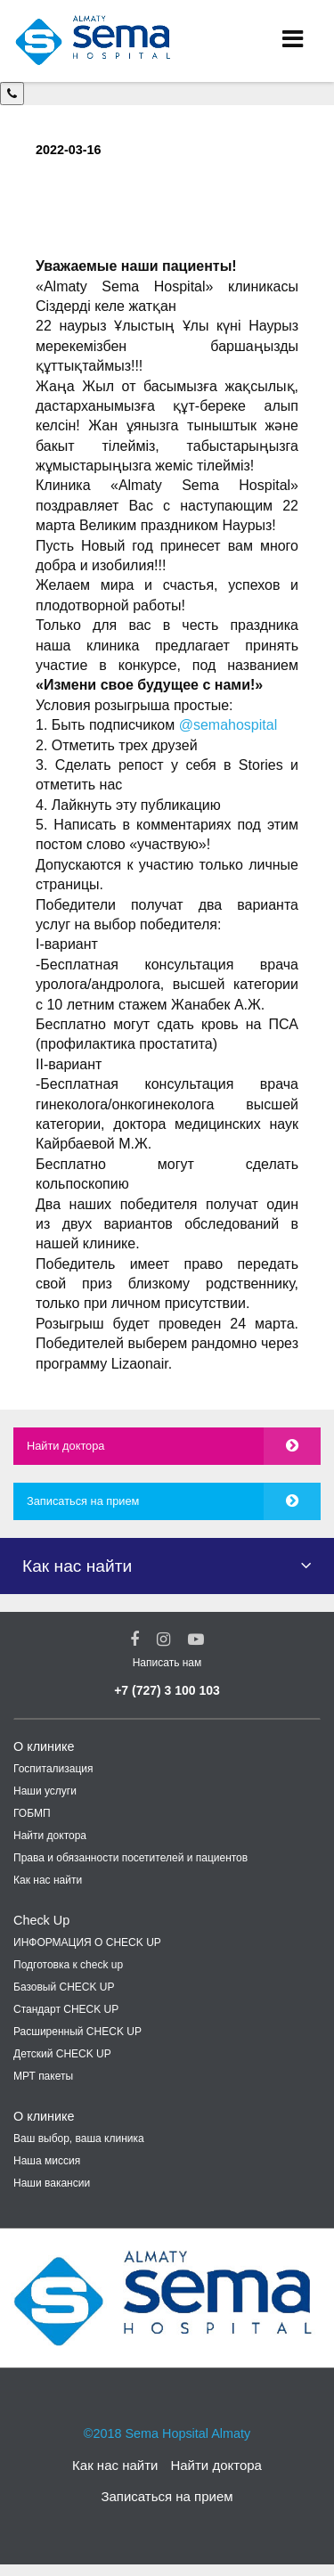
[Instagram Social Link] (163, 1639)
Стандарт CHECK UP (65, 2009)
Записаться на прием (83, 1501)
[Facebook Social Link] (134, 1639)
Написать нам (167, 1662)
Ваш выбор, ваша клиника (78, 2138)
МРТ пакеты (43, 2076)
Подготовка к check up (68, 1965)
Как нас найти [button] (77, 1566)
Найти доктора (65, 1445)
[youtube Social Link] (195, 1639)
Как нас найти (47, 1880)
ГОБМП (32, 1813)
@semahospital (228, 724)
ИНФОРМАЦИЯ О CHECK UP (87, 1942)
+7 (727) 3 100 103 (167, 1690)
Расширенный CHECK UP (77, 2031)
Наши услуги (45, 1791)
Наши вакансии (51, 2183)
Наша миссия (46, 2161)
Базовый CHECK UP (64, 1987)
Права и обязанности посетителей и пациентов (130, 1858)
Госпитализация (53, 1768)
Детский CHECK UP (62, 2054)
